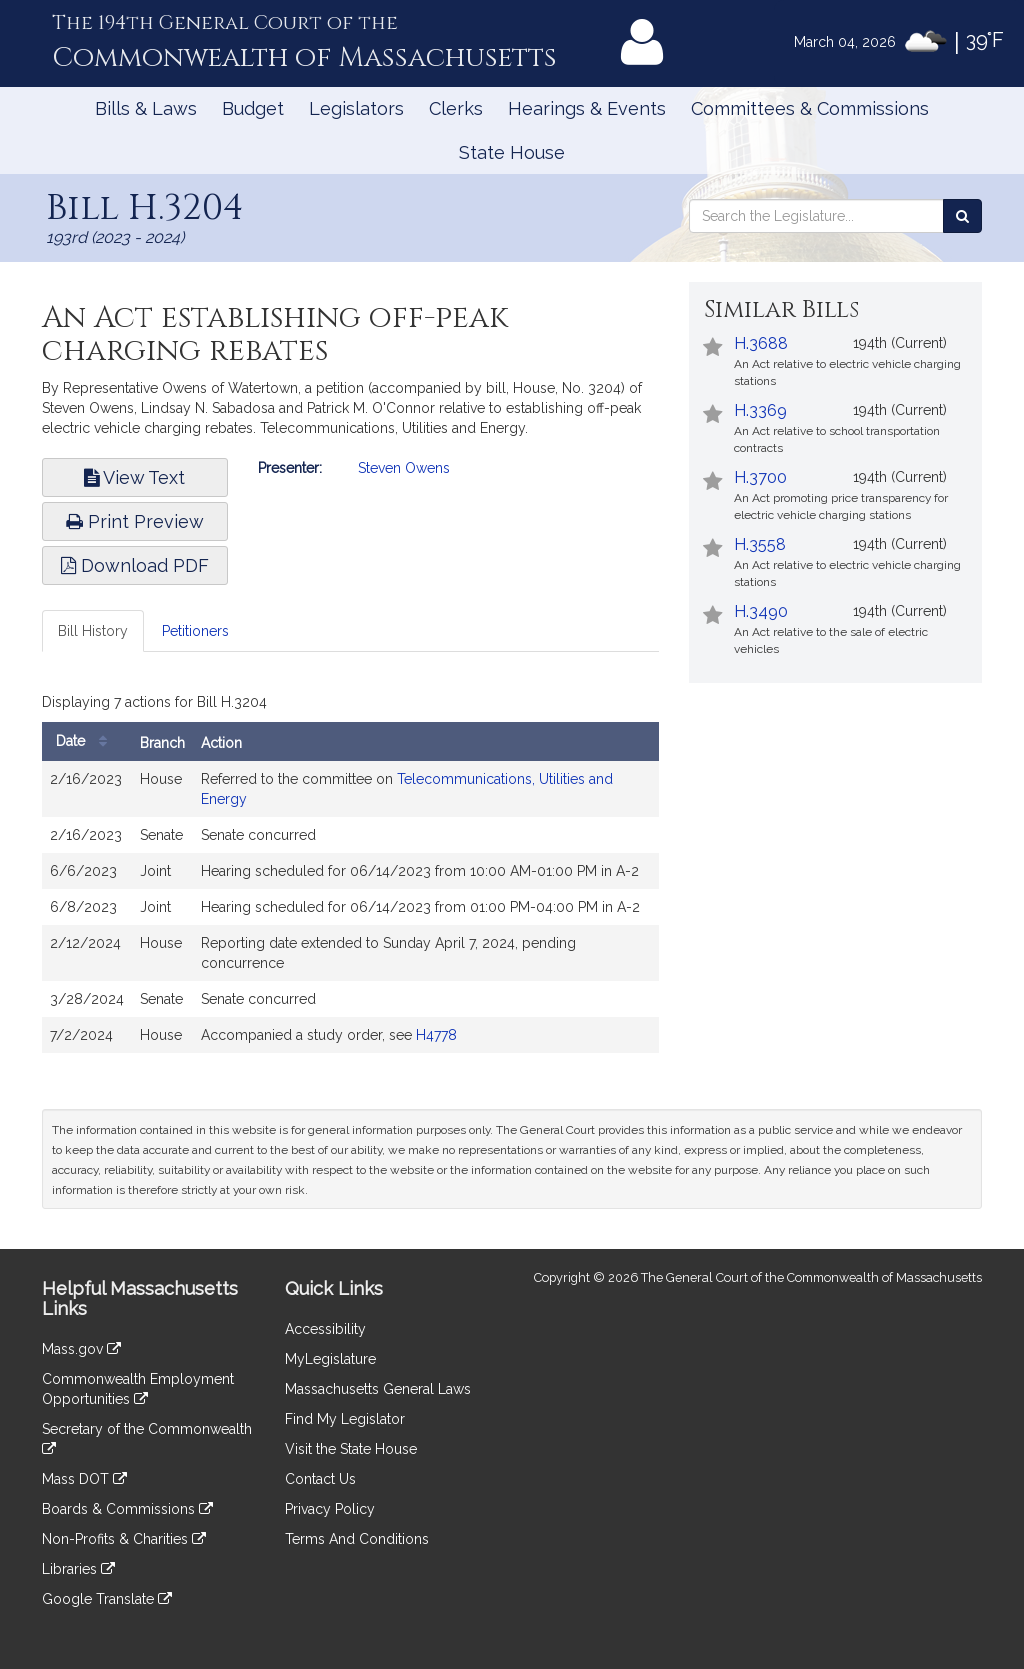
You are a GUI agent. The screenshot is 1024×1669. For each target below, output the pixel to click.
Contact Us (320, 1479)
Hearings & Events (587, 108)
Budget (253, 108)
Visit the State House (351, 1449)
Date (86, 741)
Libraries (78, 1569)
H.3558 (760, 544)
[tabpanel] (350, 875)
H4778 (436, 1035)
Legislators (356, 108)
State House (512, 152)
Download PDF (135, 565)
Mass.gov (81, 1349)
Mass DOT (84, 1479)
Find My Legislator (345, 1419)
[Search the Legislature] (962, 216)
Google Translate (107, 1599)
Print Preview (135, 521)
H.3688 (761, 343)
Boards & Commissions (127, 1509)
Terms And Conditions (357, 1539)
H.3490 (761, 611)
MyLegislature (330, 1359)
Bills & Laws (146, 108)
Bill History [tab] (93, 631)
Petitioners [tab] (195, 631)
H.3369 (760, 410)
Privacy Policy (330, 1509)
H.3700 (760, 477)
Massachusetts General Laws (378, 1389)
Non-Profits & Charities (124, 1539)
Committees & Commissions (810, 108)
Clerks (456, 108)
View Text (134, 477)
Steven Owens (404, 468)
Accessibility (325, 1329)
